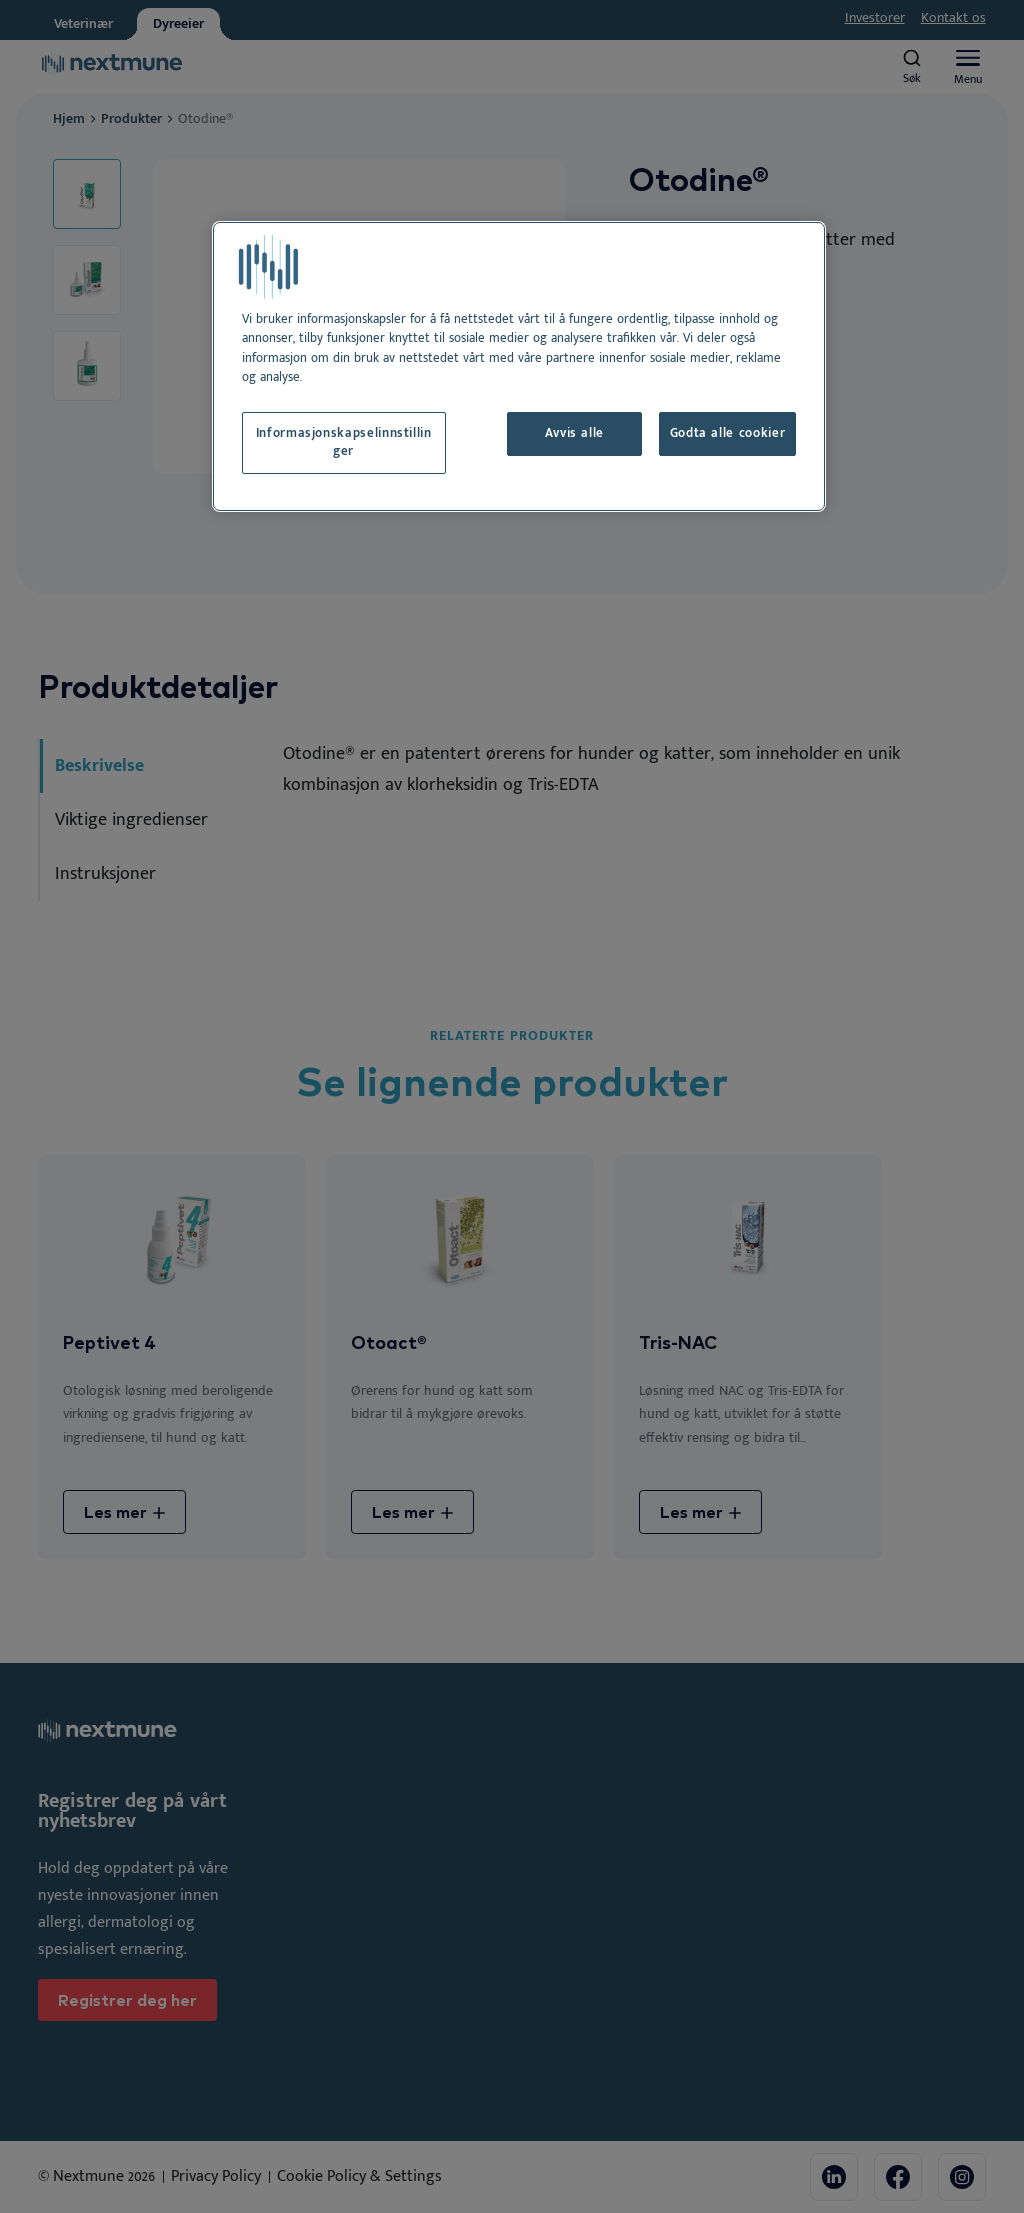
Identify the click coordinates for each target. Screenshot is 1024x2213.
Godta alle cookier (728, 433)
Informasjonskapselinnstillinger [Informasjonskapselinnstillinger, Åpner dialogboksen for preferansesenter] (344, 442)
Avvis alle (574, 433)
